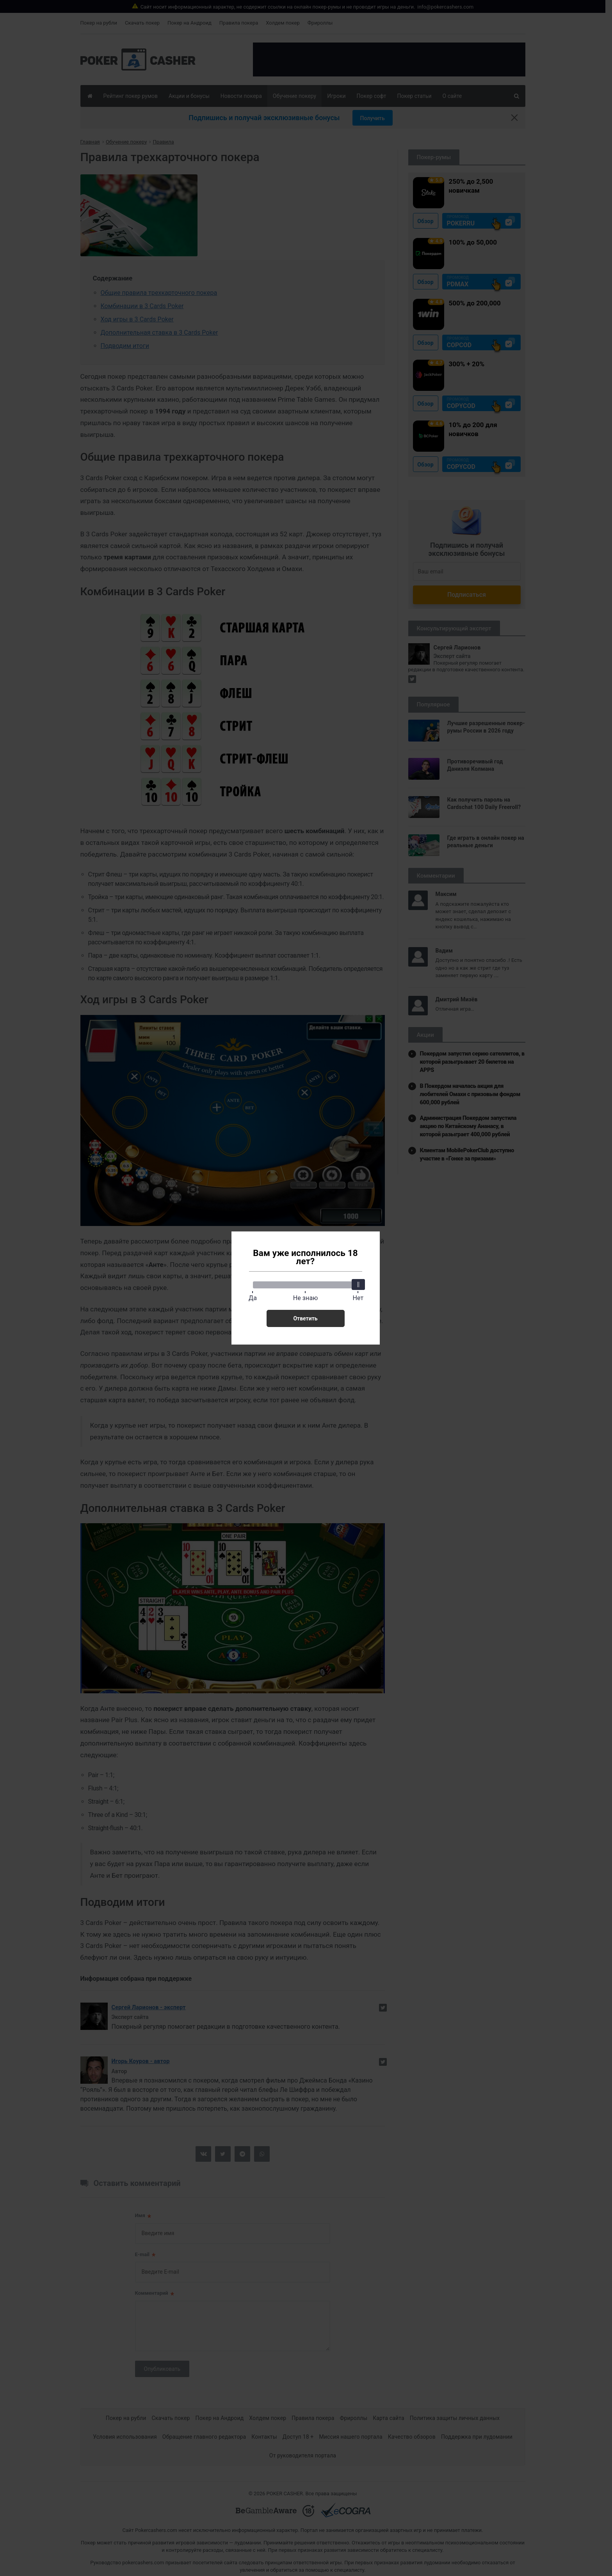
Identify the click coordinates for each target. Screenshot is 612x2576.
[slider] (358, 1284)
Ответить (305, 1318)
